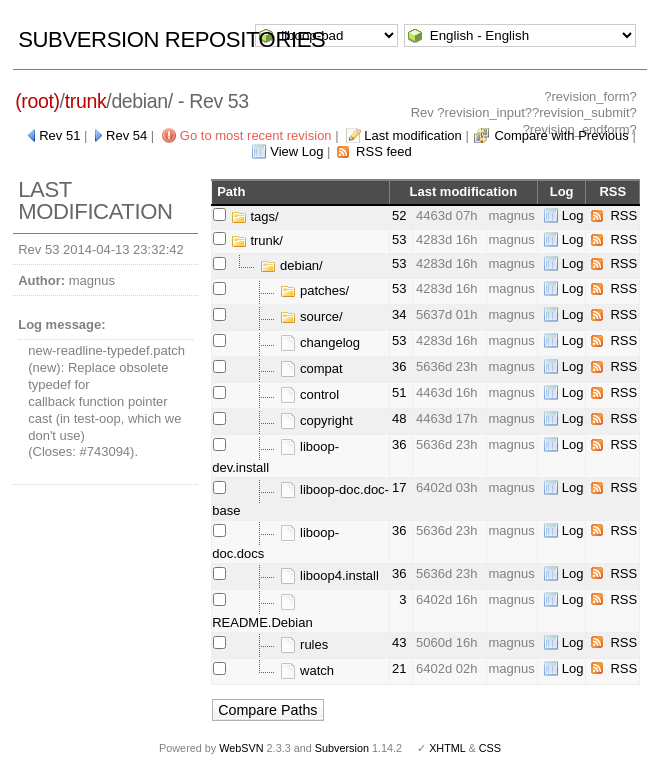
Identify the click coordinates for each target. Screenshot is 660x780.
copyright (316, 420)
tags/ (255, 216)
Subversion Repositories (171, 39)
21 (399, 668)
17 (399, 487)
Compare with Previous (561, 135)
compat (311, 368)
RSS (623, 215)
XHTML (447, 748)
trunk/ (257, 240)
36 (399, 366)
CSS (490, 748)
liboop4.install (329, 575)
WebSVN (241, 748)
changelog (320, 342)
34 (399, 314)
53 (399, 239)
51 (399, 392)
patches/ (314, 290)
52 (399, 215)
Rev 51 (59, 135)
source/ (311, 316)
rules (304, 644)
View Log (296, 151)
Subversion (342, 748)
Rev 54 (126, 135)
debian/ (291, 265)
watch (307, 670)
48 (399, 418)
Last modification (413, 135)
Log (573, 215)
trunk (86, 101)
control (309, 394)
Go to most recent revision (256, 135)
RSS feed (384, 151)
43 (399, 642)
